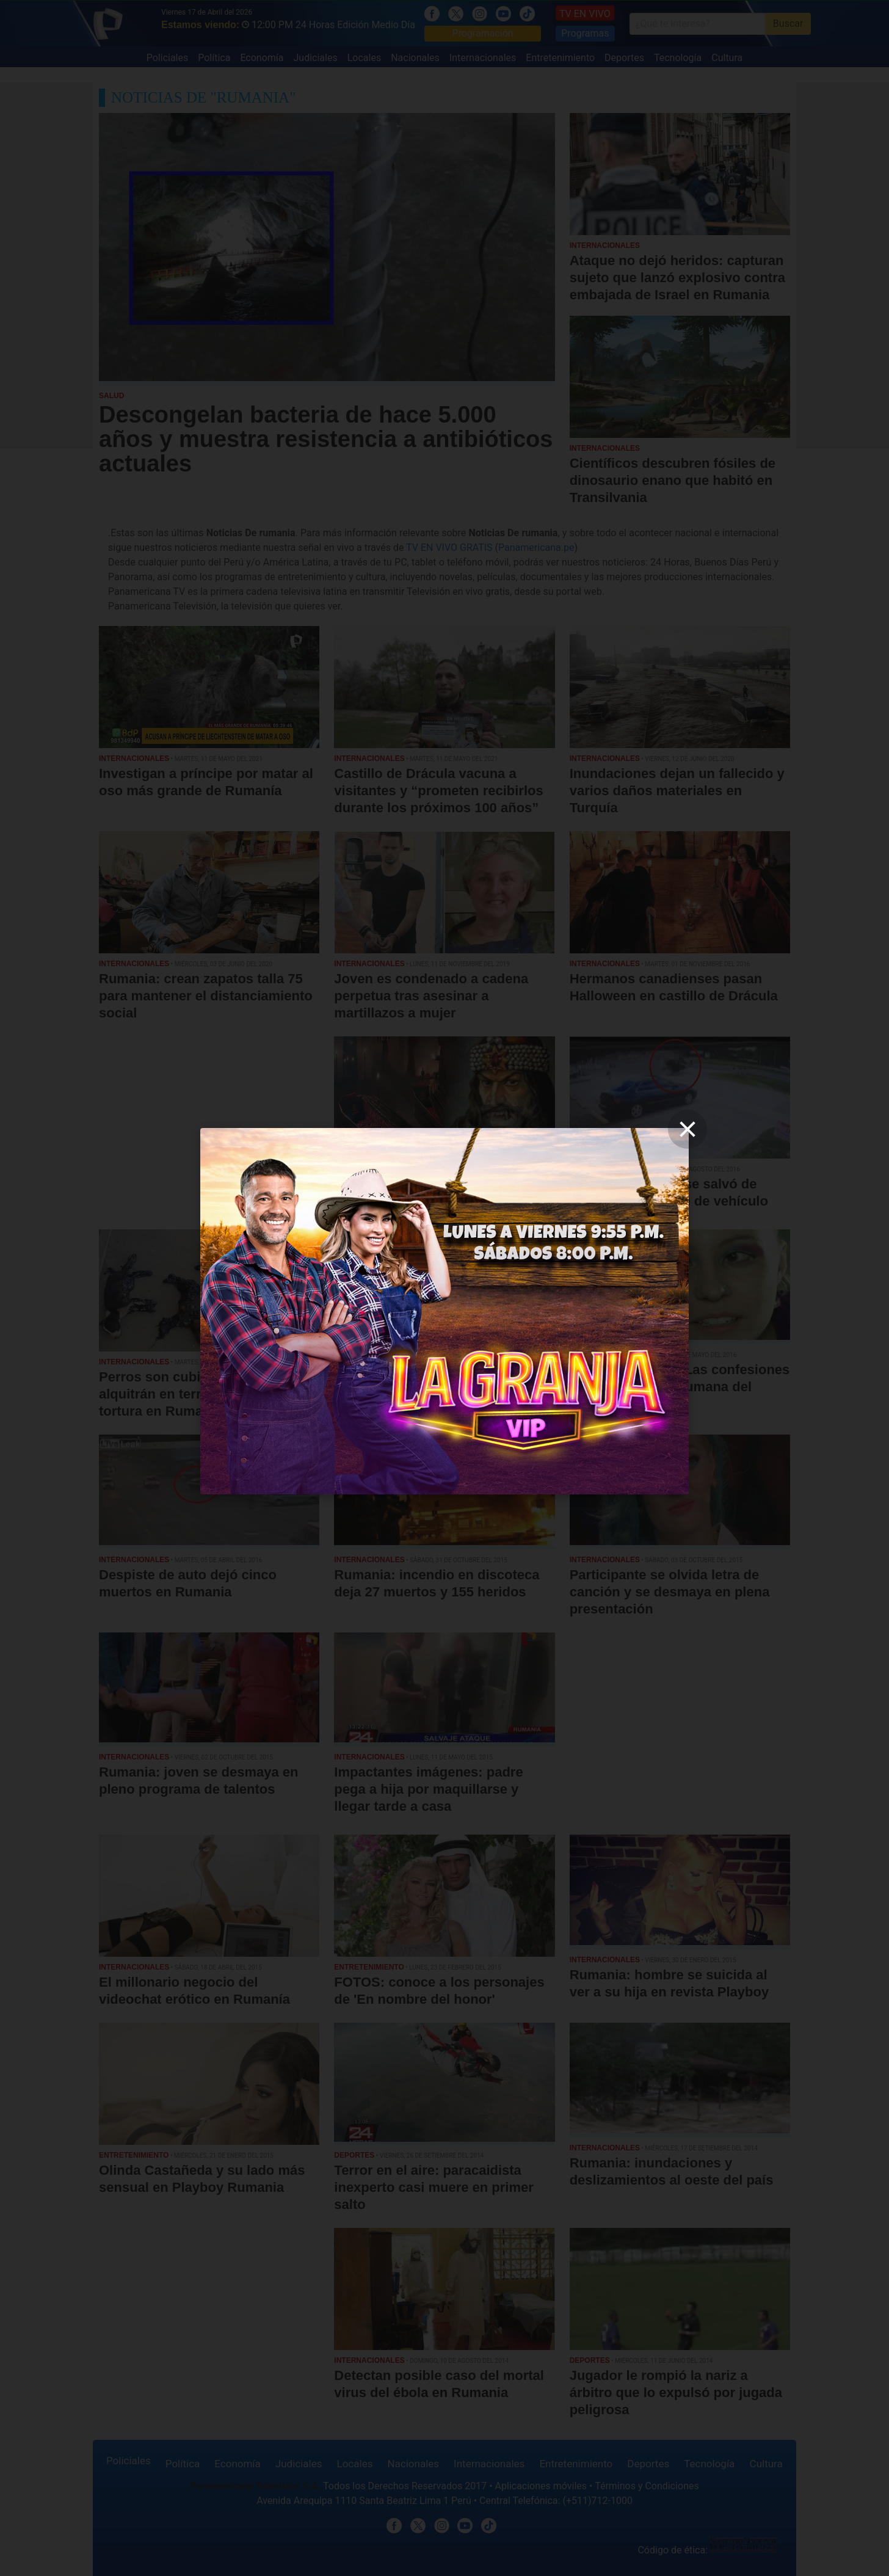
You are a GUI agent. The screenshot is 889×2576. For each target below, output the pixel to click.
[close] (687, 1129)
